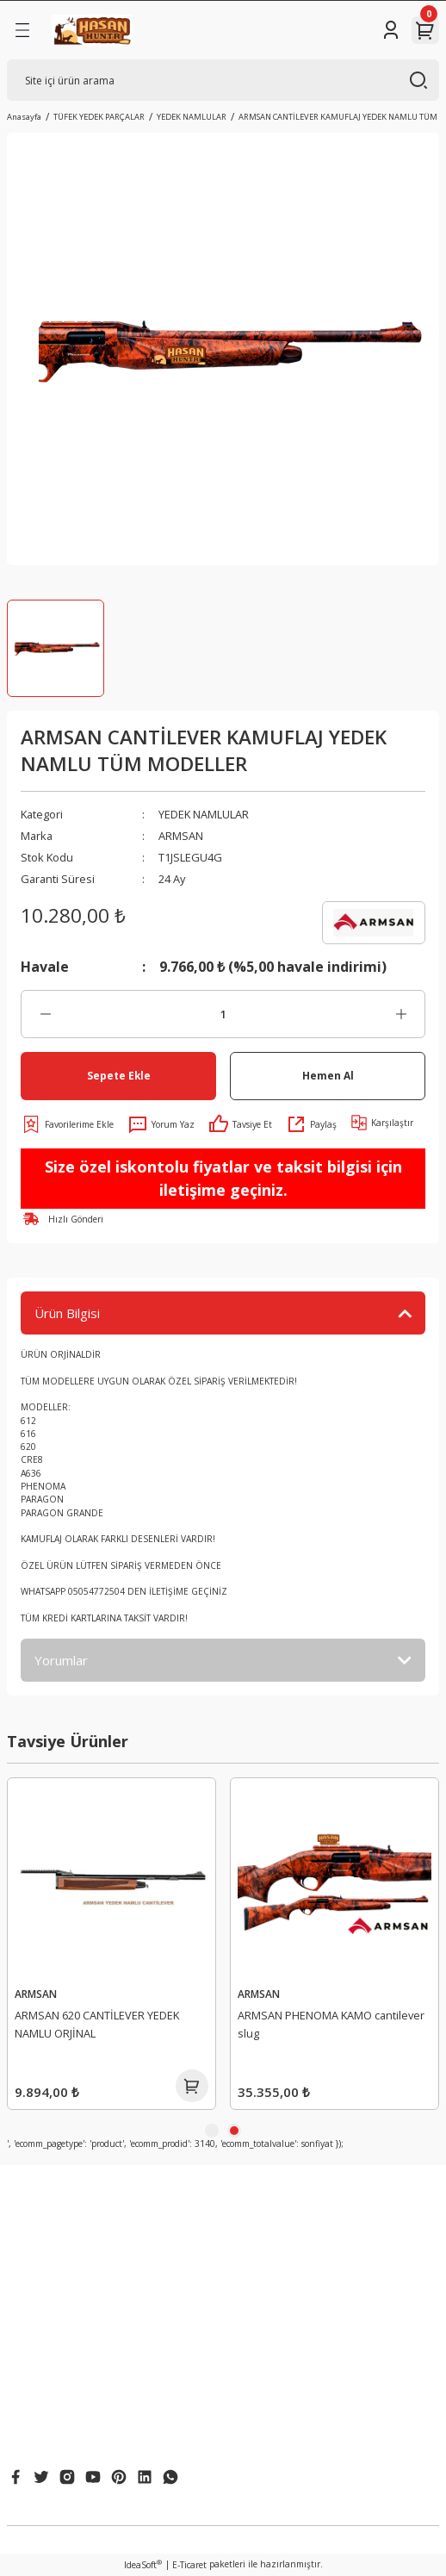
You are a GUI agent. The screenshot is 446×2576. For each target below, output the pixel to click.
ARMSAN (180, 835)
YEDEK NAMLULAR (203, 814)
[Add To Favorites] (67, 1124)
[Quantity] (223, 1014)
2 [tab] (234, 2130)
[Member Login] (391, 30)
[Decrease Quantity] (45, 1014)
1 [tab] (212, 2130)
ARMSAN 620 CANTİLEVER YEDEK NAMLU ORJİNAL (320, 2024)
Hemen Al (328, 1075)
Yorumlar (61, 1660)
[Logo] (92, 30)
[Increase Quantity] (400, 1014)
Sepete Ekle (119, 1075)
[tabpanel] (111, 1943)
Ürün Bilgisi (67, 1313)
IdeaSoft (143, 2565)
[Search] (223, 80)
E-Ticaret (189, 2565)
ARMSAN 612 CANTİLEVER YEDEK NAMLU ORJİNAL (97, 2024)
